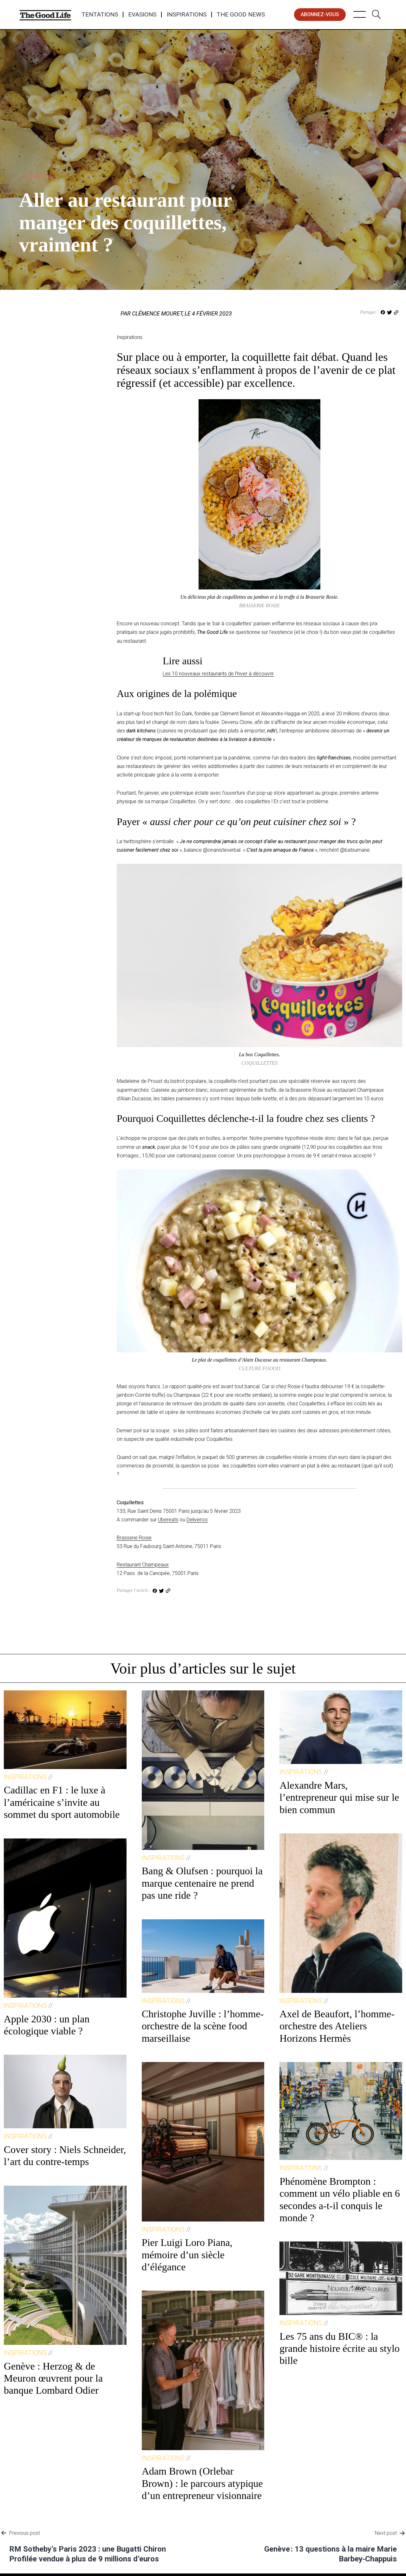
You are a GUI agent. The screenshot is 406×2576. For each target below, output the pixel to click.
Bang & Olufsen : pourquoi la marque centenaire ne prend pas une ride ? (202, 1883)
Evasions (142, 14)
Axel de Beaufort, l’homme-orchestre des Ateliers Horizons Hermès (337, 2026)
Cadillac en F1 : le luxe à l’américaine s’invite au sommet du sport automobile (62, 1802)
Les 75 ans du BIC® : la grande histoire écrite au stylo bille (339, 2348)
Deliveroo (197, 1520)
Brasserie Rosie (134, 1538)
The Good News (241, 14)
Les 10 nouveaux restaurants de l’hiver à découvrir (218, 674)
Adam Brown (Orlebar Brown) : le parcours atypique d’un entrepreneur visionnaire (202, 2483)
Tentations (100, 14)
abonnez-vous (320, 14)
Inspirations (186, 14)
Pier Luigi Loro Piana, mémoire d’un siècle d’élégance (187, 2255)
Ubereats (168, 1520)
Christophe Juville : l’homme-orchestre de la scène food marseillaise (203, 2026)
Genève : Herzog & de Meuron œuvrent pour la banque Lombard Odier (53, 2378)
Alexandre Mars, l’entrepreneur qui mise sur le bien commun (339, 1797)
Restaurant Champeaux (143, 1565)
